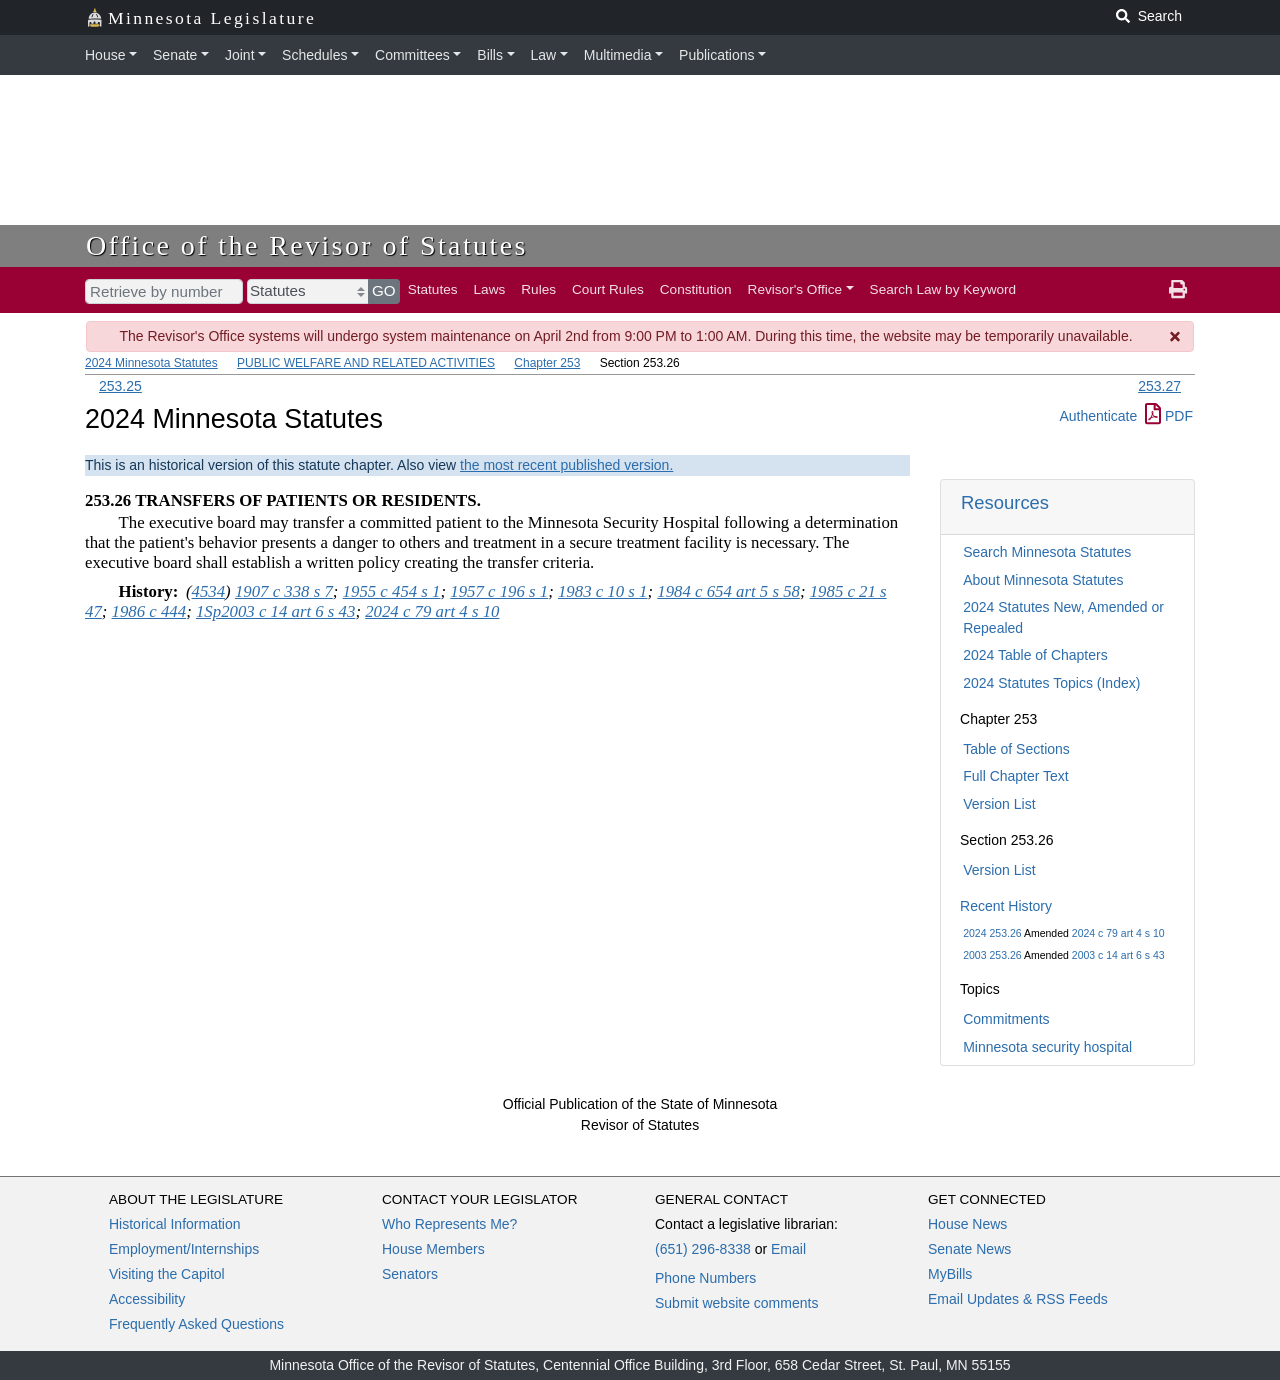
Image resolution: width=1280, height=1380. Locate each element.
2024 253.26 (992, 933)
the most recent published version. (566, 465)
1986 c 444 (149, 611)
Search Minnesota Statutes (1047, 552)
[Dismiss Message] (1176, 336)
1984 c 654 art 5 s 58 (728, 591)
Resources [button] (1005, 502)
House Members (433, 1249)
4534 (209, 591)
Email (788, 1249)
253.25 (120, 386)
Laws (490, 289)
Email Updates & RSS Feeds (1018, 1299)
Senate (175, 55)
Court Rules (608, 289)
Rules (538, 289)
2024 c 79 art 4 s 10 (1118, 933)
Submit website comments (736, 1303)
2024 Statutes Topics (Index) (1051, 683)
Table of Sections (1016, 749)
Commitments (1006, 1019)
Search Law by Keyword (943, 289)
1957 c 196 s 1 (499, 591)
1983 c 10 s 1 (603, 591)
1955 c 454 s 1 (392, 591)
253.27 (1159, 386)
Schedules (314, 55)
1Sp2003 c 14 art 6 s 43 (275, 611)
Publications (717, 55)
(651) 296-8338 (703, 1249)
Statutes (433, 289)
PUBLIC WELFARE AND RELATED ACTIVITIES (366, 363)
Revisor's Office (795, 289)
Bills (490, 55)
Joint (240, 55)
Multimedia (618, 55)
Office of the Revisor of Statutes (307, 245)
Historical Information (175, 1224)
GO (384, 290)
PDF (1169, 416)
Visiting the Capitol (167, 1274)
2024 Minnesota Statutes (151, 363)
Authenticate (1098, 416)
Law (544, 55)
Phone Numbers (705, 1278)
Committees (412, 55)
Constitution (696, 289)
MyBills (950, 1274)
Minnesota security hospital (1047, 1047)
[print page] (1178, 290)
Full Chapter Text (1016, 776)
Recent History (1006, 906)
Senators (410, 1274)
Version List (999, 804)
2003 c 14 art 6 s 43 (1118, 955)
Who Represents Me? (449, 1224)
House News (967, 1224)
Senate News (969, 1249)
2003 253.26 (992, 955)
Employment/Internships (184, 1249)
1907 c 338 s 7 (284, 591)
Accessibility (147, 1299)
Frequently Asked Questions (196, 1324)
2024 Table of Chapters (1035, 655)
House (105, 55)
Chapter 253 (547, 363)
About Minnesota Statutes (1043, 580)
